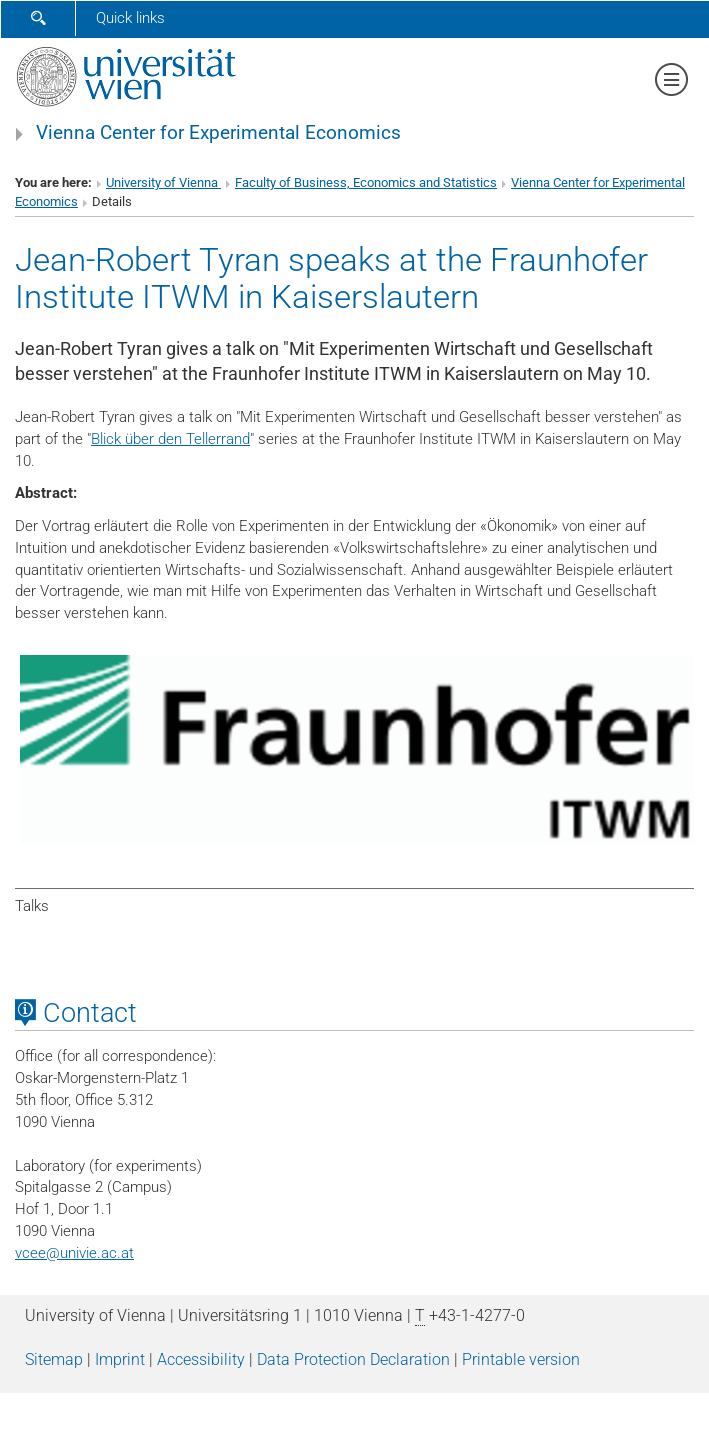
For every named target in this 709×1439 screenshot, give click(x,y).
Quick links (130, 18)
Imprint (120, 1359)
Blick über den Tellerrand (170, 439)
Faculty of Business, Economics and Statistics (366, 182)
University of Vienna (163, 182)
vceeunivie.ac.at (74, 1253)
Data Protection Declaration (353, 1359)
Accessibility (201, 1359)
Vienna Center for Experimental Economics (218, 133)
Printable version (521, 1359)
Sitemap (54, 1359)
